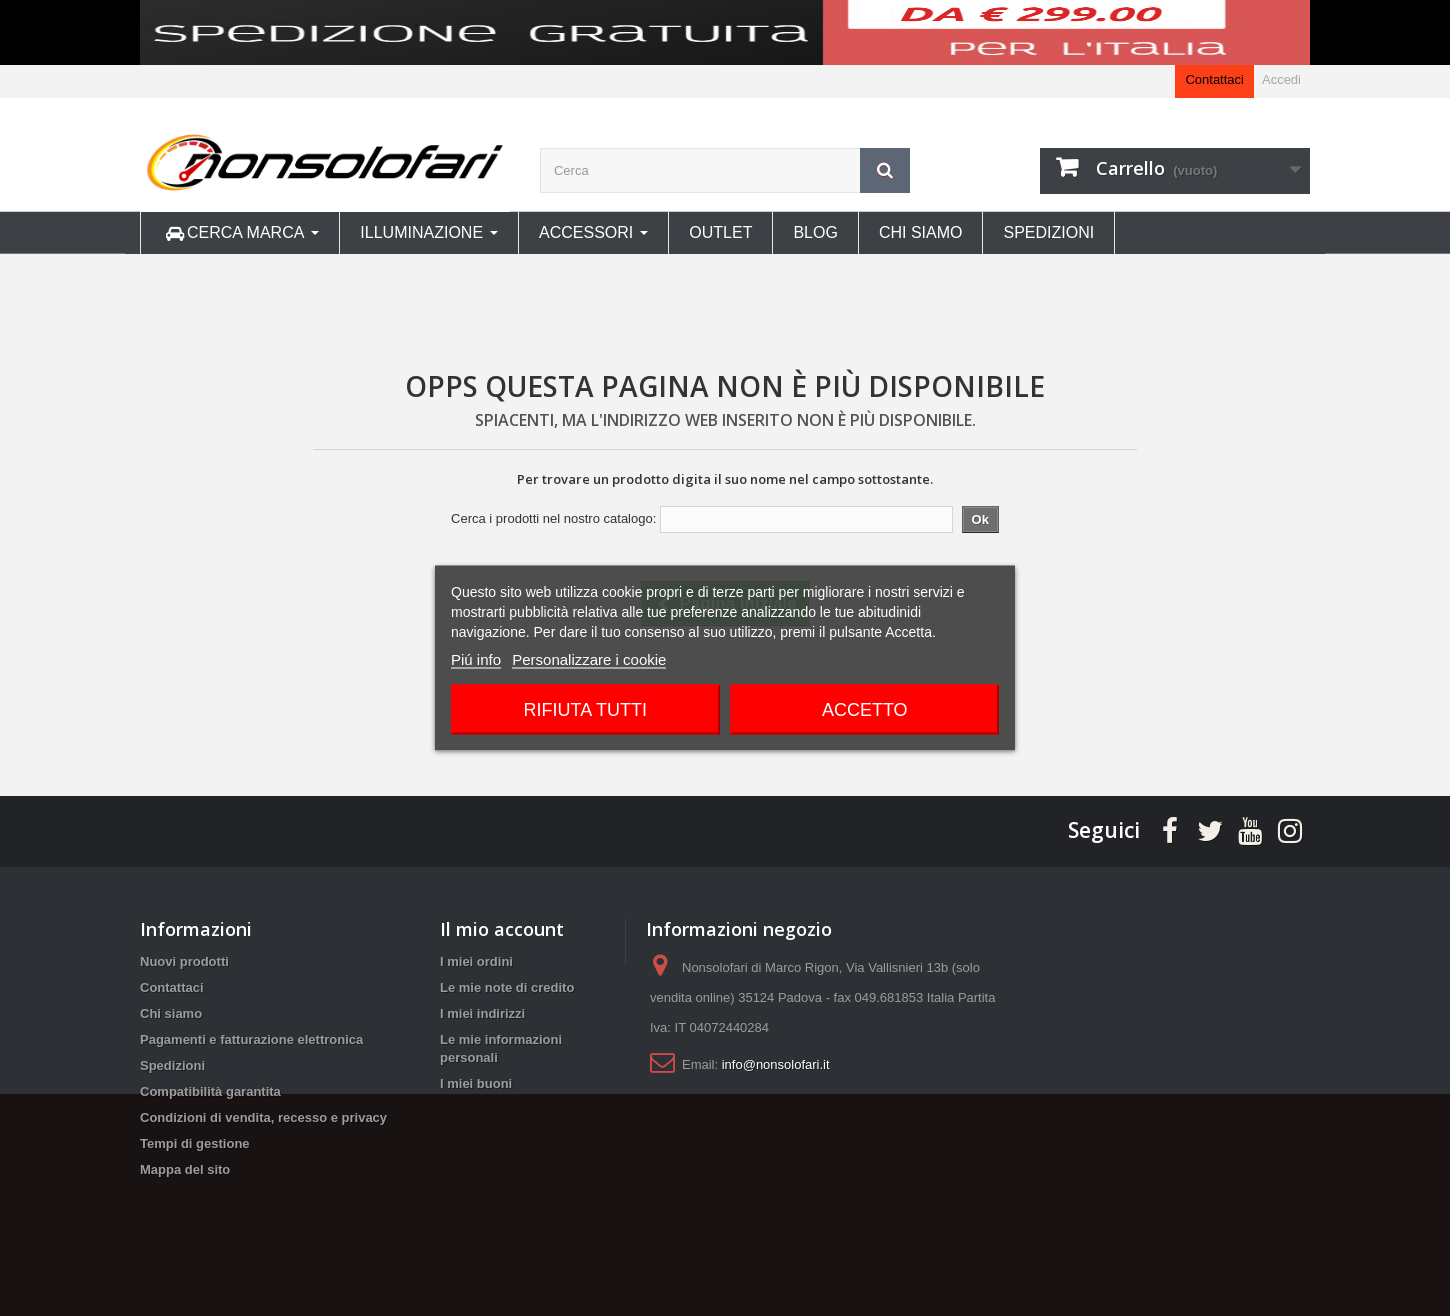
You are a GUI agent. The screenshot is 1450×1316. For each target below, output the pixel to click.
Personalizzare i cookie (589, 659)
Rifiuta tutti (585, 710)
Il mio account (502, 929)
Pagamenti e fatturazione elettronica (251, 1039)
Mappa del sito (185, 1169)
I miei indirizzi (482, 1013)
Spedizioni (172, 1065)
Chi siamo (171, 1013)
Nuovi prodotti (184, 961)
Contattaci (1214, 79)
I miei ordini (476, 961)
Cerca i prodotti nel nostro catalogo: (553, 518)
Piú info (476, 659)
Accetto (865, 710)
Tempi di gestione (195, 1143)
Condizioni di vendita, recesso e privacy (263, 1117)
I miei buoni (476, 1083)
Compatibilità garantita (210, 1091)
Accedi (1281, 79)
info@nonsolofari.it (776, 1064)
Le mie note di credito (507, 987)
